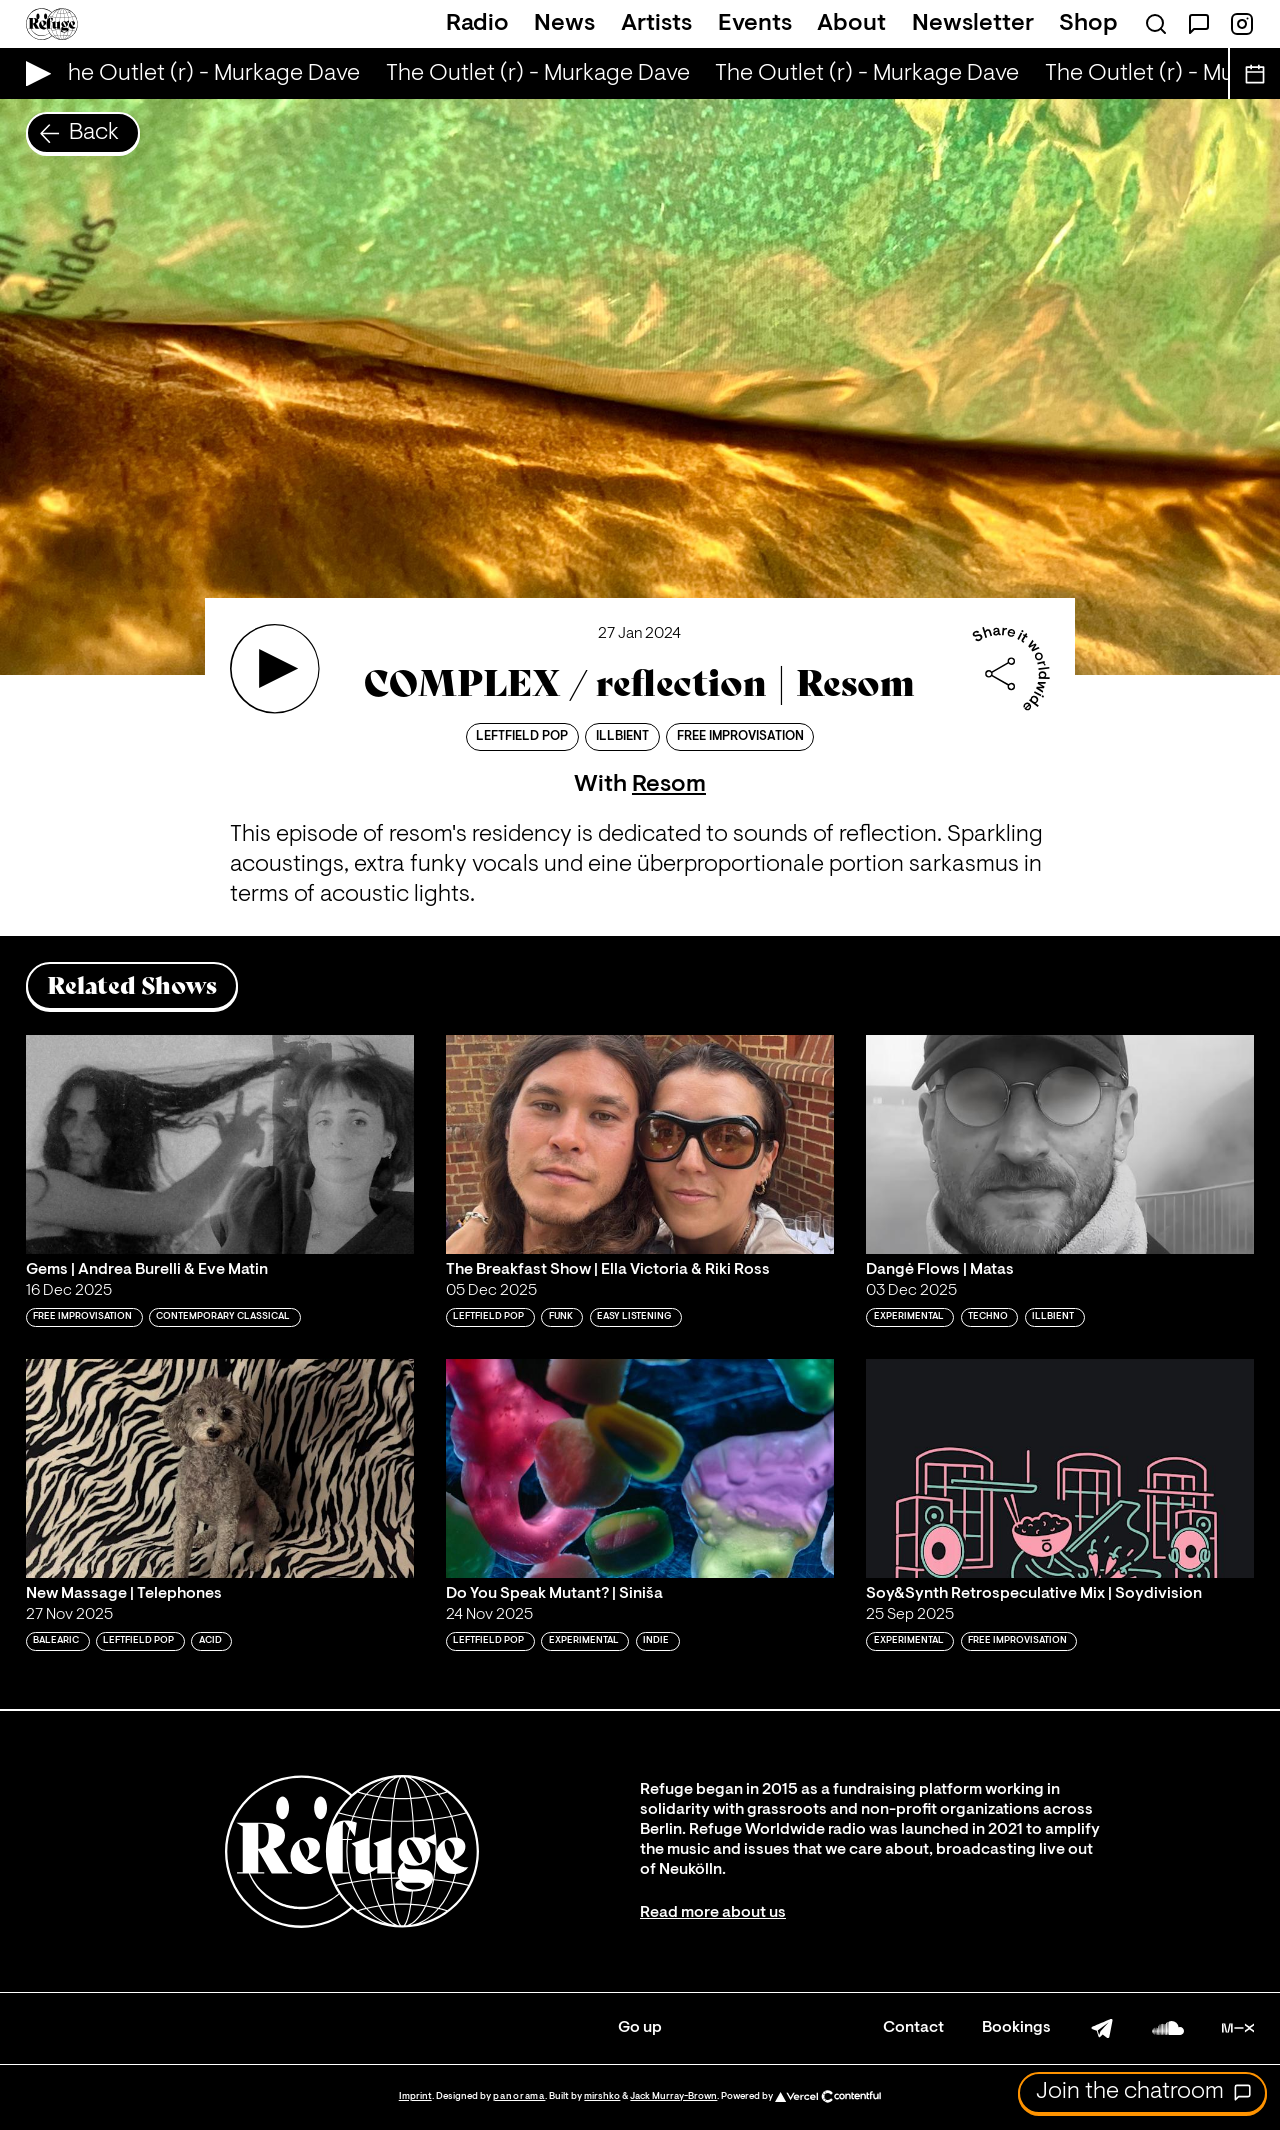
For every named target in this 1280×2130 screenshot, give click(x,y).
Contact (913, 2028)
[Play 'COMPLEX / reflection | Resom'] (275, 669)
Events (755, 24)
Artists (656, 24)
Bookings (1016, 2028)
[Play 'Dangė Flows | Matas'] (1060, 1144)
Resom (669, 785)
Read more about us (713, 1913)
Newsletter (973, 24)
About (851, 24)
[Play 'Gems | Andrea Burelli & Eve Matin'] (220, 1144)
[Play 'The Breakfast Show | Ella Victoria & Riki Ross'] (640, 1144)
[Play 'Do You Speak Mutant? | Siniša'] (640, 1468)
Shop (1088, 24)
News (564, 24)
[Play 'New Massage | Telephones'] (220, 1468)
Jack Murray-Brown (673, 2096)
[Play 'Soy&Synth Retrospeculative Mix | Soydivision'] (1060, 1468)
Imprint (415, 2096)
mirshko (602, 2096)
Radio (477, 24)
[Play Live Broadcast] (33, 73)
